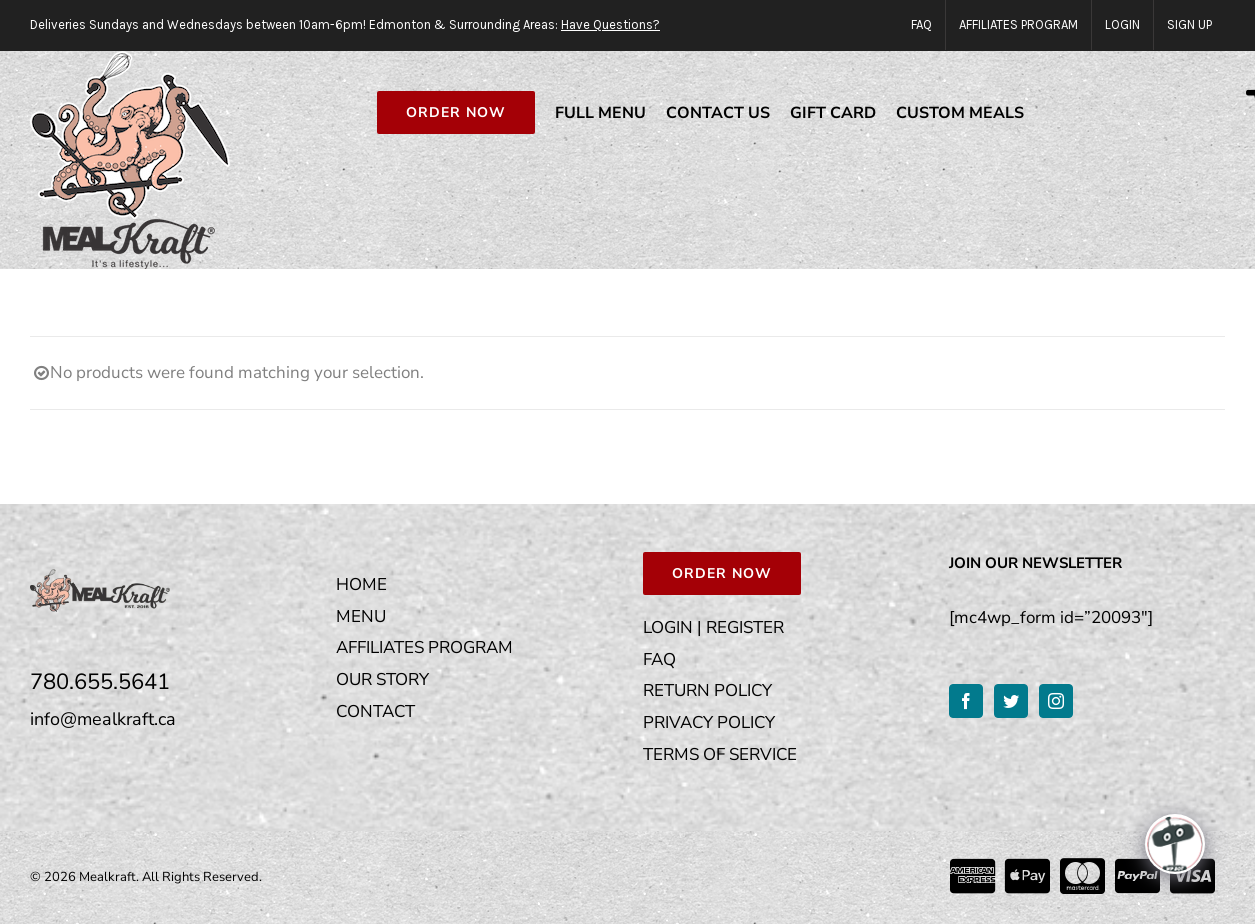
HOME (361, 584)
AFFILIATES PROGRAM (424, 647)
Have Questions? (610, 24)
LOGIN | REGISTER (713, 627)
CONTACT (375, 711)
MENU (361, 616)
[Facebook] (966, 701)
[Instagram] (1056, 701)
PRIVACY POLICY (709, 722)
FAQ (659, 659)
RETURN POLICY (707, 690)
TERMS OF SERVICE (720, 754)
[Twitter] (1011, 701)
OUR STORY (382, 679)
